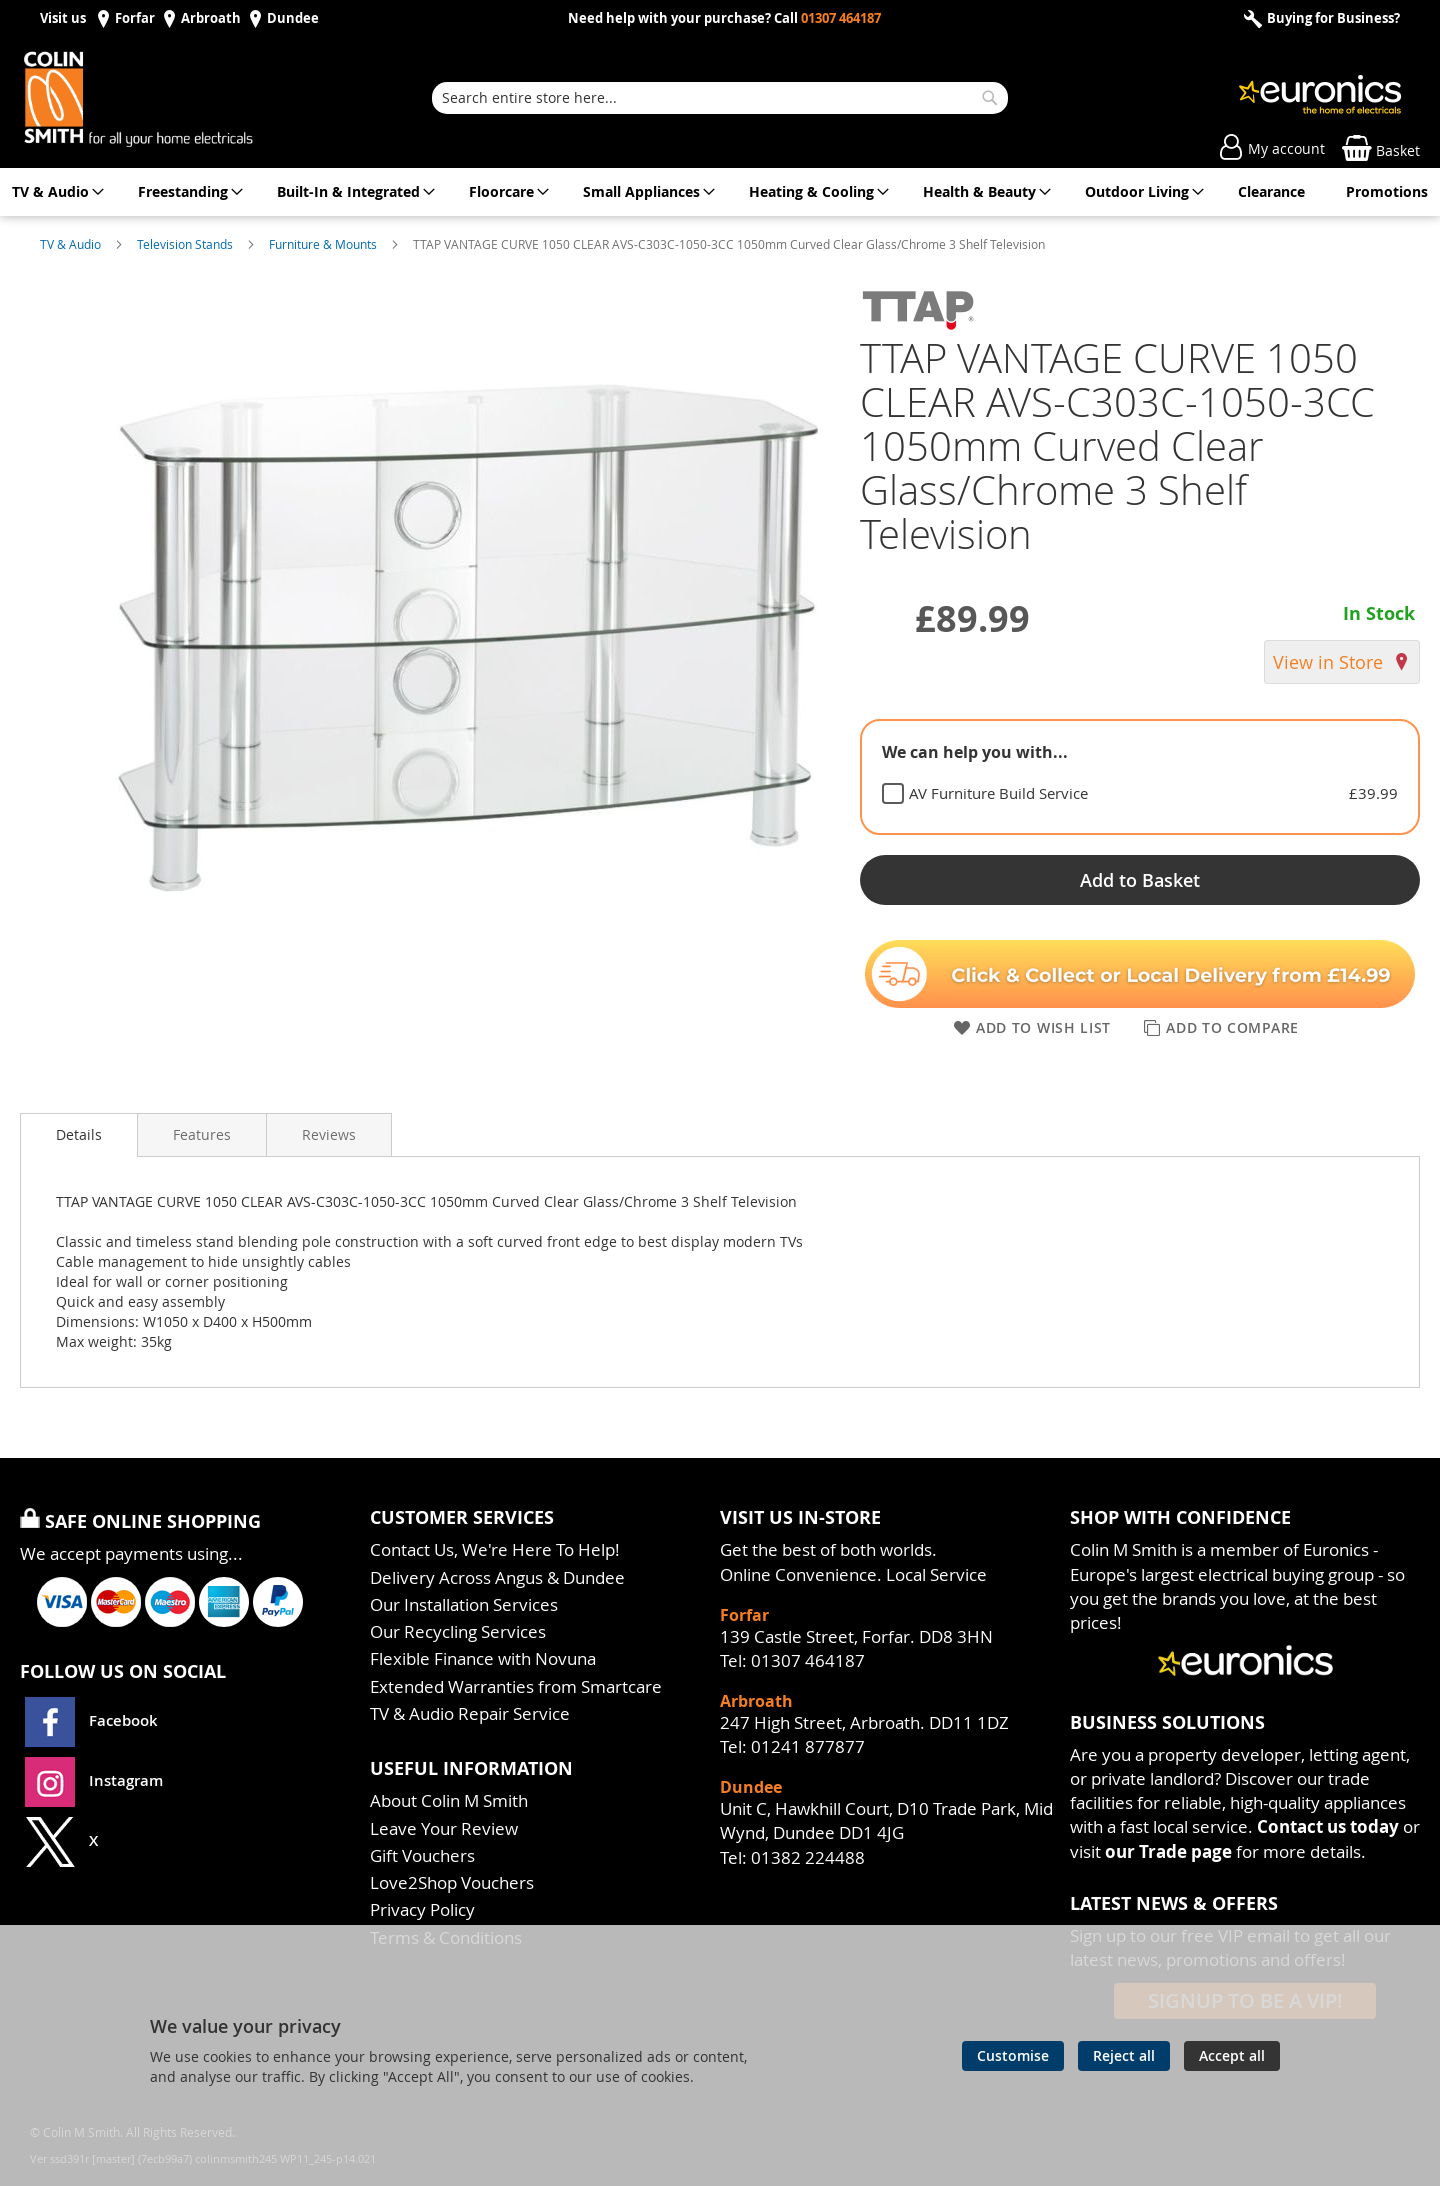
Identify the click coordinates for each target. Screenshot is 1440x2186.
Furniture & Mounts (324, 244)
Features (202, 1134)
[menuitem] (54, 192)
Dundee (293, 18)
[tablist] (1140, 777)
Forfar (135, 18)
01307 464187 (841, 18)
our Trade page (1168, 1851)
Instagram (94, 1780)
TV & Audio (72, 244)
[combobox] (720, 98)
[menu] (720, 192)
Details (79, 1134)
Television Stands (186, 244)
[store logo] (160, 98)
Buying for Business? (1332, 18)
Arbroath (211, 18)
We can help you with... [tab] (975, 752)
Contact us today (1328, 1826)
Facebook (93, 1720)
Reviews (329, 1134)
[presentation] (79, 1135)
